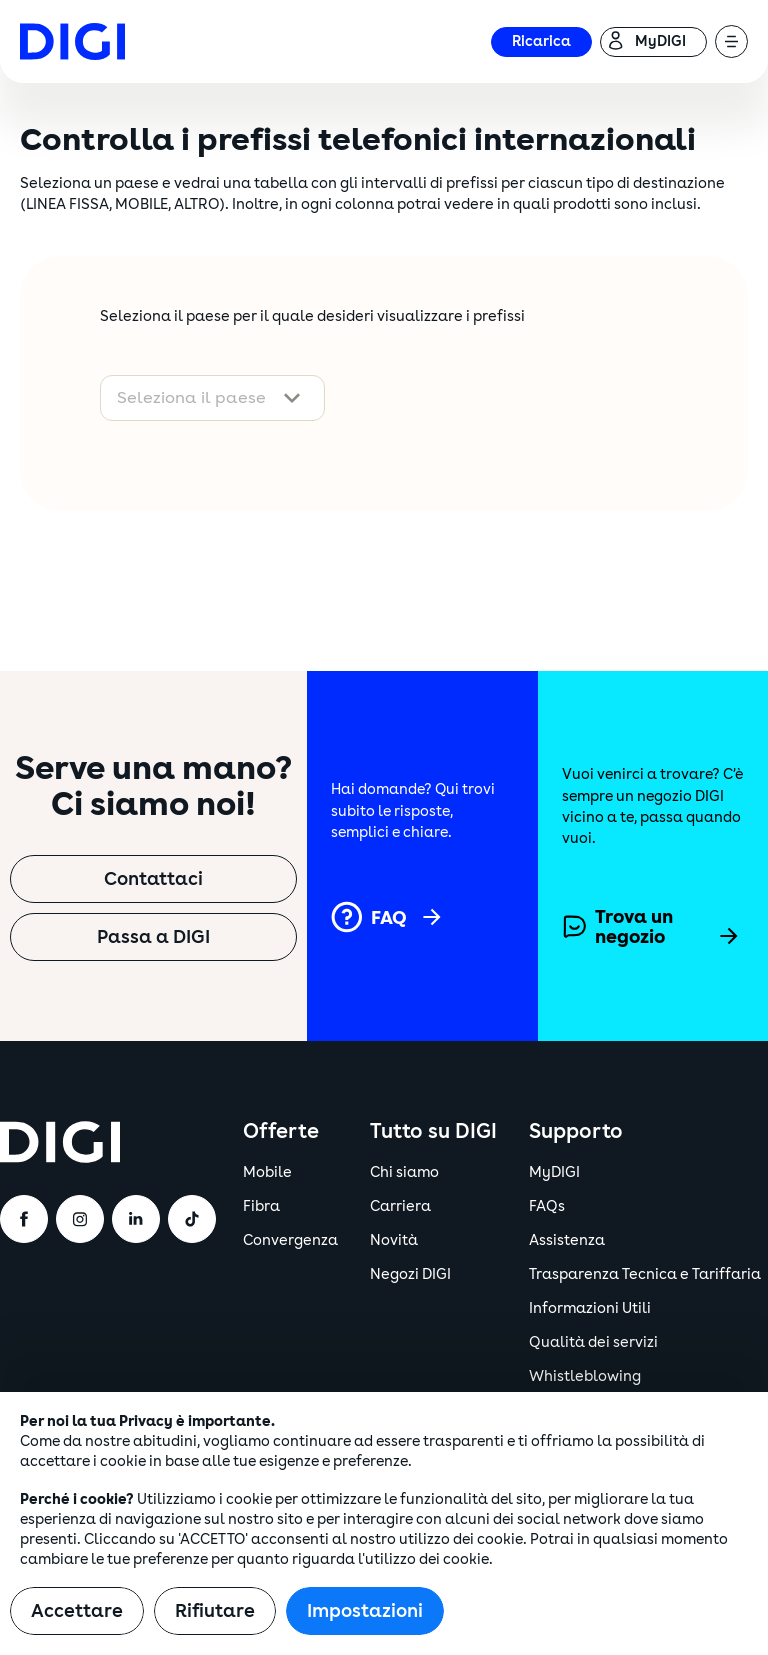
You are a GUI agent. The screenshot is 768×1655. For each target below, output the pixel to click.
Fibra (261, 1206)
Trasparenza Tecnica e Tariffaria (645, 1274)
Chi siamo (404, 1172)
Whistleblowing (585, 1376)
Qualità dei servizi (593, 1342)
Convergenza (290, 1240)
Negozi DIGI (410, 1274)
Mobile (267, 1172)
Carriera (400, 1206)
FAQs (547, 1206)
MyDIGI (554, 1172)
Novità (394, 1240)
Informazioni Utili (590, 1308)
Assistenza (567, 1240)
